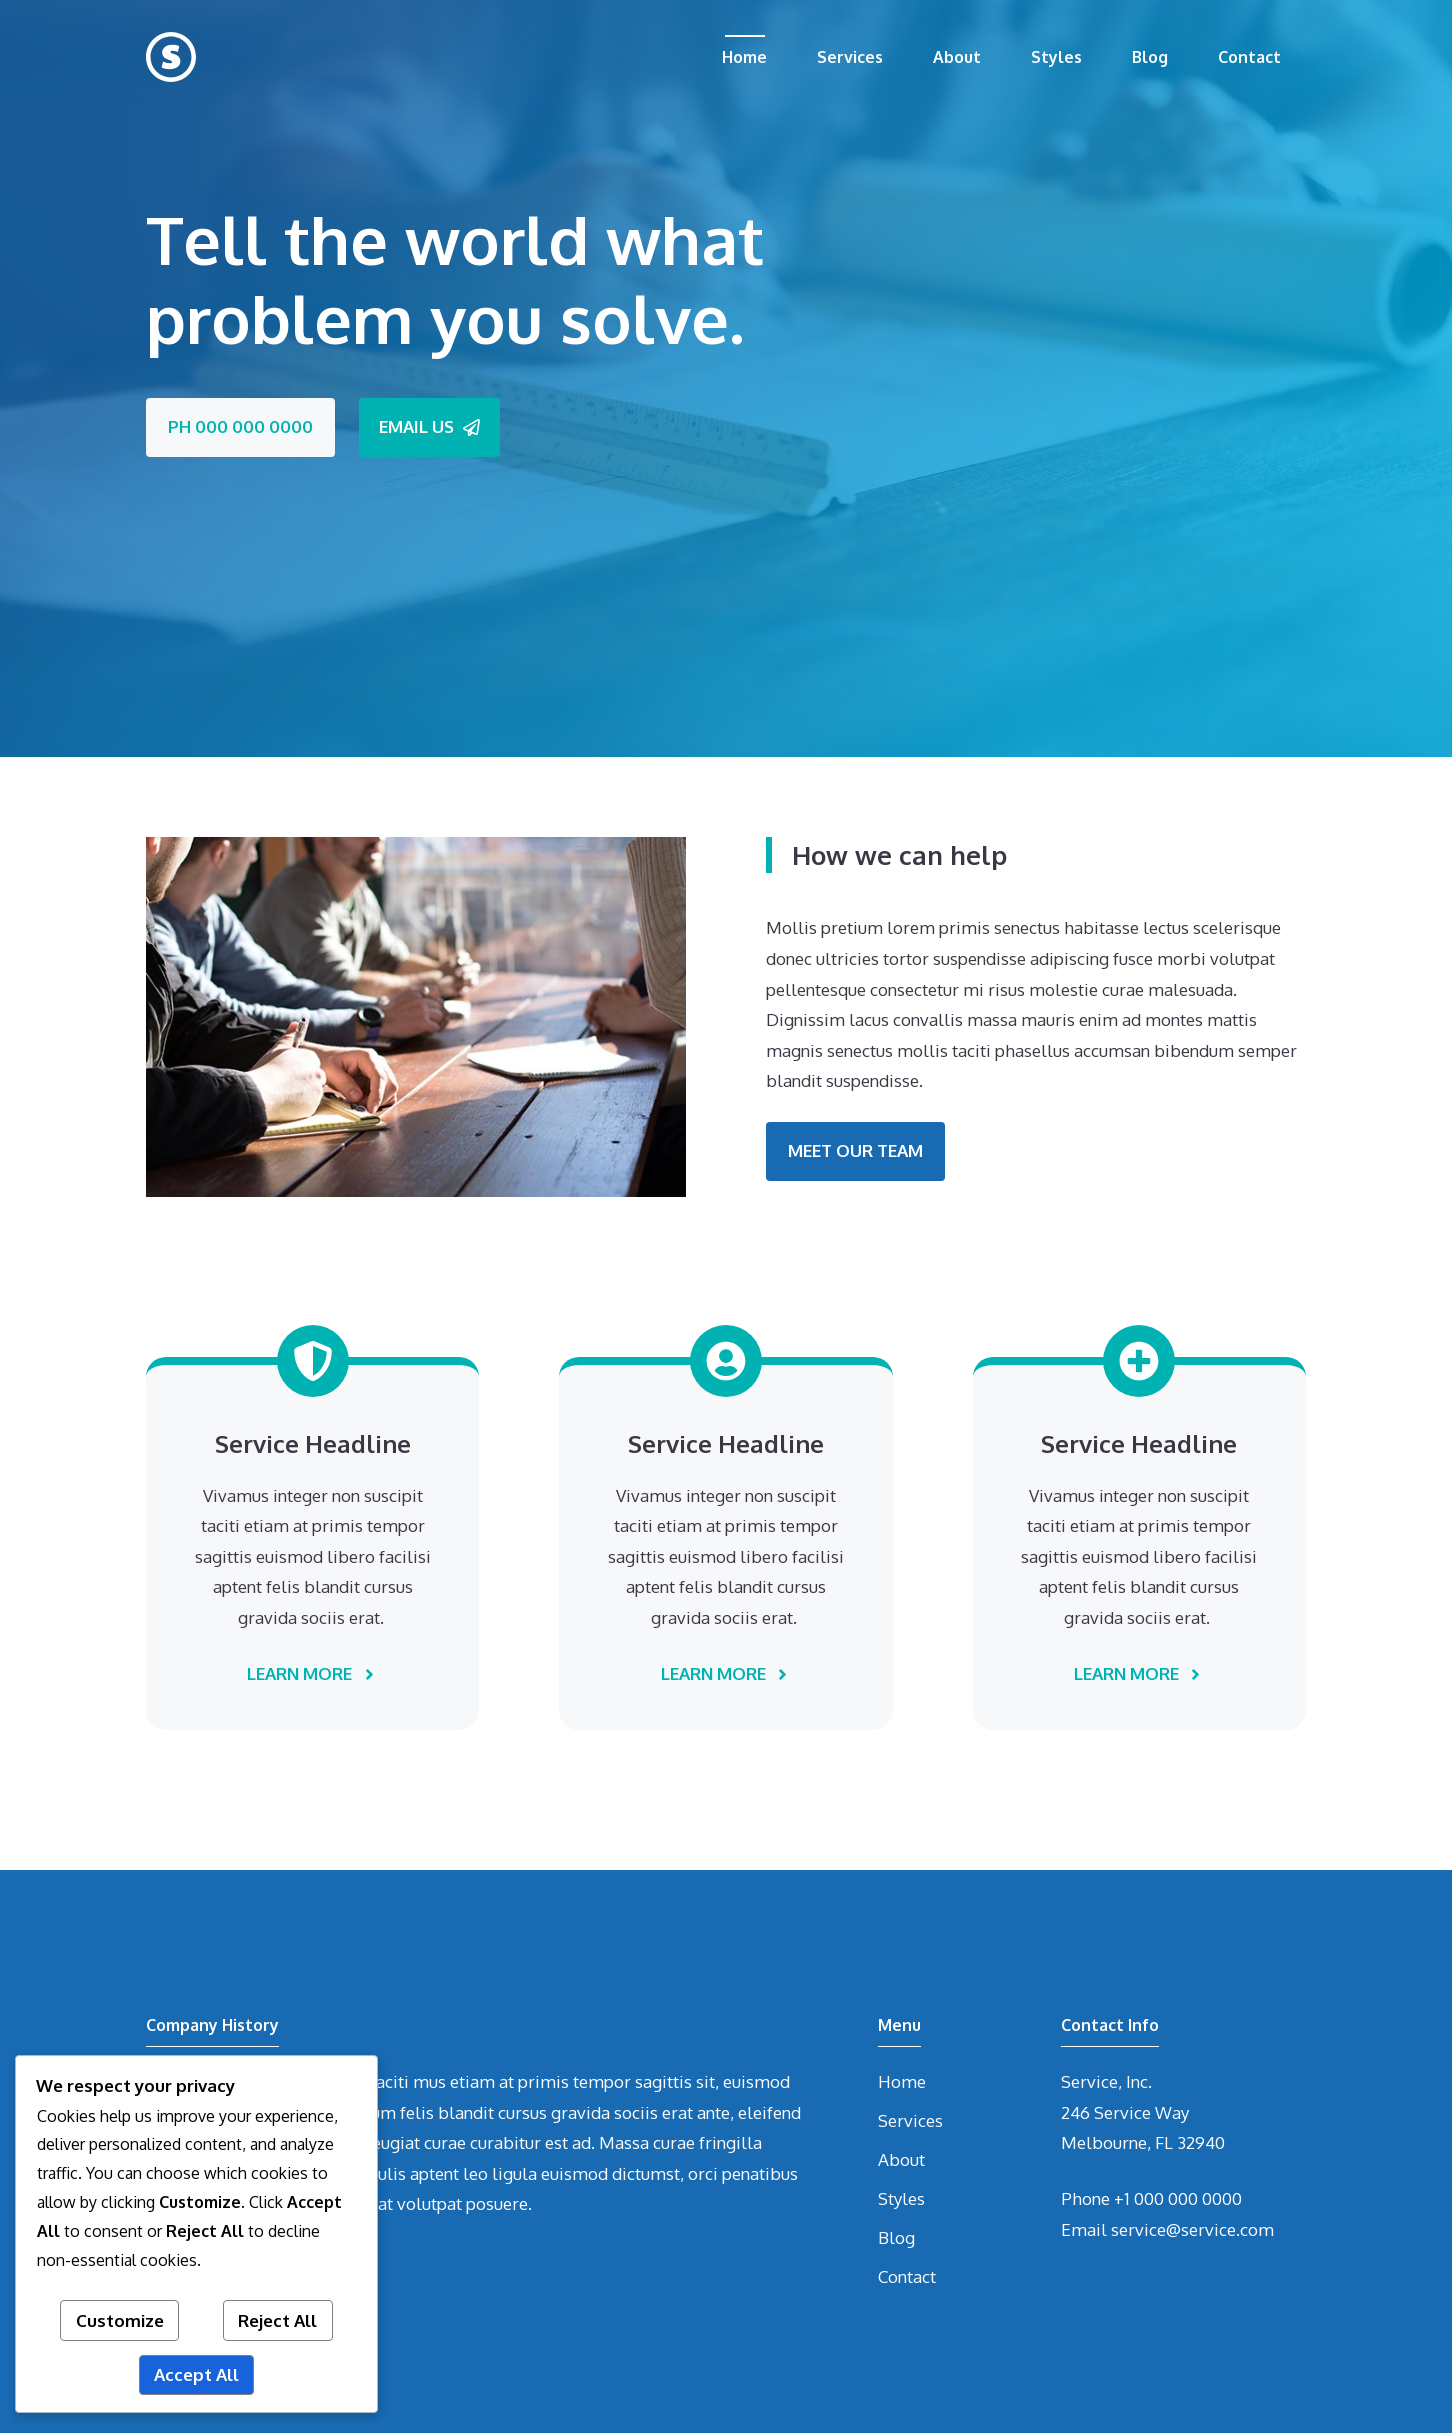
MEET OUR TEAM (855, 1150)
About (957, 57)
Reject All (277, 2320)
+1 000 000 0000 (1178, 2198)
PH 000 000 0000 (240, 426)
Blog (1150, 57)
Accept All (196, 2374)
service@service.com (1192, 2229)
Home (744, 57)
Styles (1056, 57)
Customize (120, 2320)
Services (850, 57)
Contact (1249, 57)
